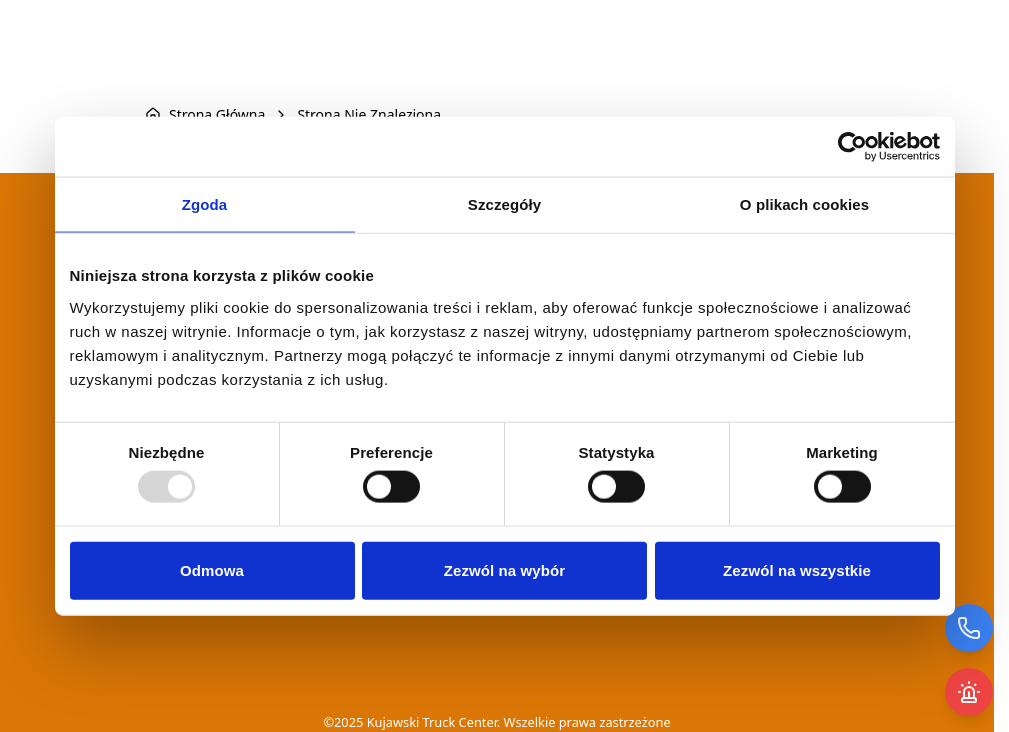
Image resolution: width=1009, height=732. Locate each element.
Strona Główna (217, 114)
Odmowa (212, 569)
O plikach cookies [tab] (804, 204)
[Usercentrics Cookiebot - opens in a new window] (852, 147)
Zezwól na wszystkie (797, 569)
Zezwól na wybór (505, 569)
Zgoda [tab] (205, 204)
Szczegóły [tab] (504, 204)
